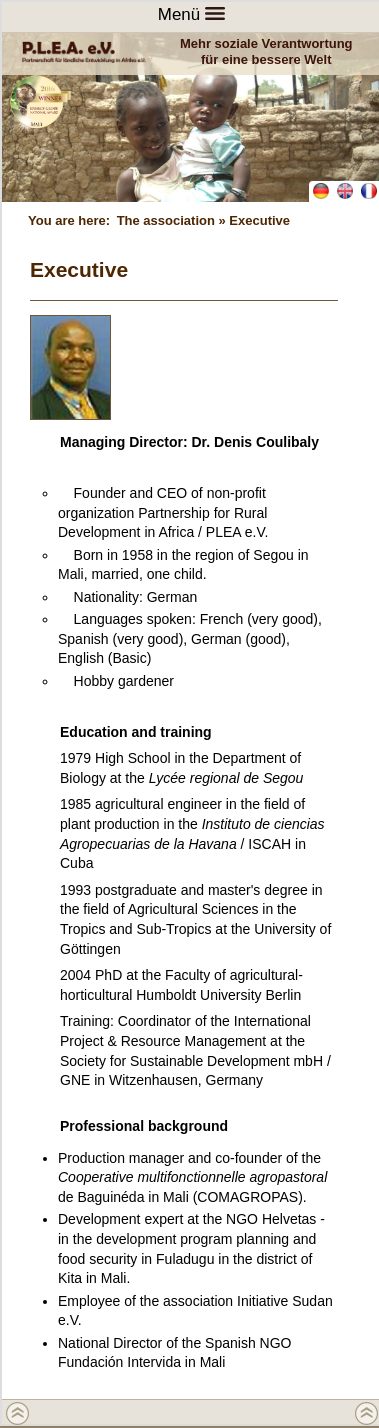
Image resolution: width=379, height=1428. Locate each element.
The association (166, 220)
